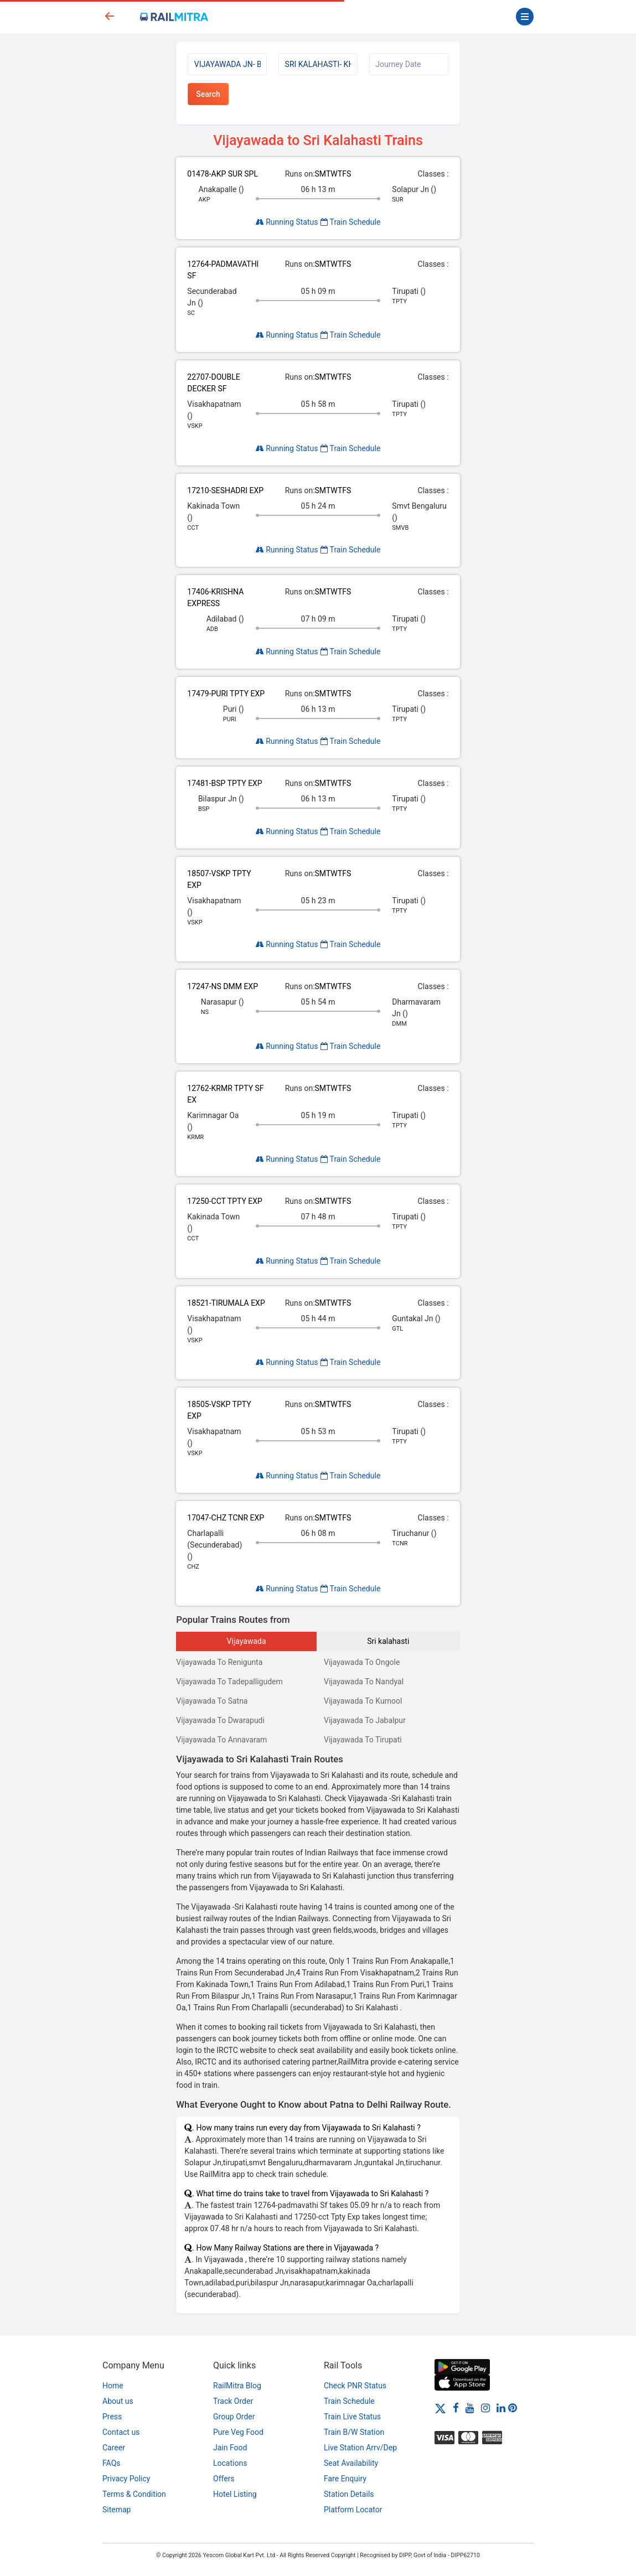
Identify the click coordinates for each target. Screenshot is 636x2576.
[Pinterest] (512, 2407)
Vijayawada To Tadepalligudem (229, 1681)
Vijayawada (246, 1641)
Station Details (349, 2494)
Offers (224, 2478)
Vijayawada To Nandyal (364, 1681)
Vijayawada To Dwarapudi (220, 1720)
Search (208, 94)
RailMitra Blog (237, 2385)
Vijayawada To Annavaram (221, 1739)
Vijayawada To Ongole (362, 1662)
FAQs (111, 2463)
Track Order (233, 2401)
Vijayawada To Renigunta (219, 1662)
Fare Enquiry (345, 2478)
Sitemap (116, 2509)
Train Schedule (350, 222)
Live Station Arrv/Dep (360, 2447)
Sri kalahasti (388, 1641)
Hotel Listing (235, 2494)
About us (117, 2401)
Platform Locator (353, 2509)
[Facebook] (456, 2407)
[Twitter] (440, 2407)
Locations (230, 2463)
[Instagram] (485, 2407)
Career (113, 2447)
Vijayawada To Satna (211, 1700)
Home (112, 2385)
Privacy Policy (126, 2478)
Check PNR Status (355, 2385)
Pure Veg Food (238, 2432)
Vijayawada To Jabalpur (365, 1720)
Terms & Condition (134, 2494)
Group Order (234, 2416)
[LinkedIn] (501, 2407)
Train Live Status (352, 2416)
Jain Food (230, 2447)
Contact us (120, 2432)
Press (112, 2416)
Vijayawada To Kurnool (363, 1700)
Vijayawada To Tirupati (363, 1739)
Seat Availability (351, 2463)
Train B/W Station (354, 2432)
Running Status (287, 222)
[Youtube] (470, 2407)
